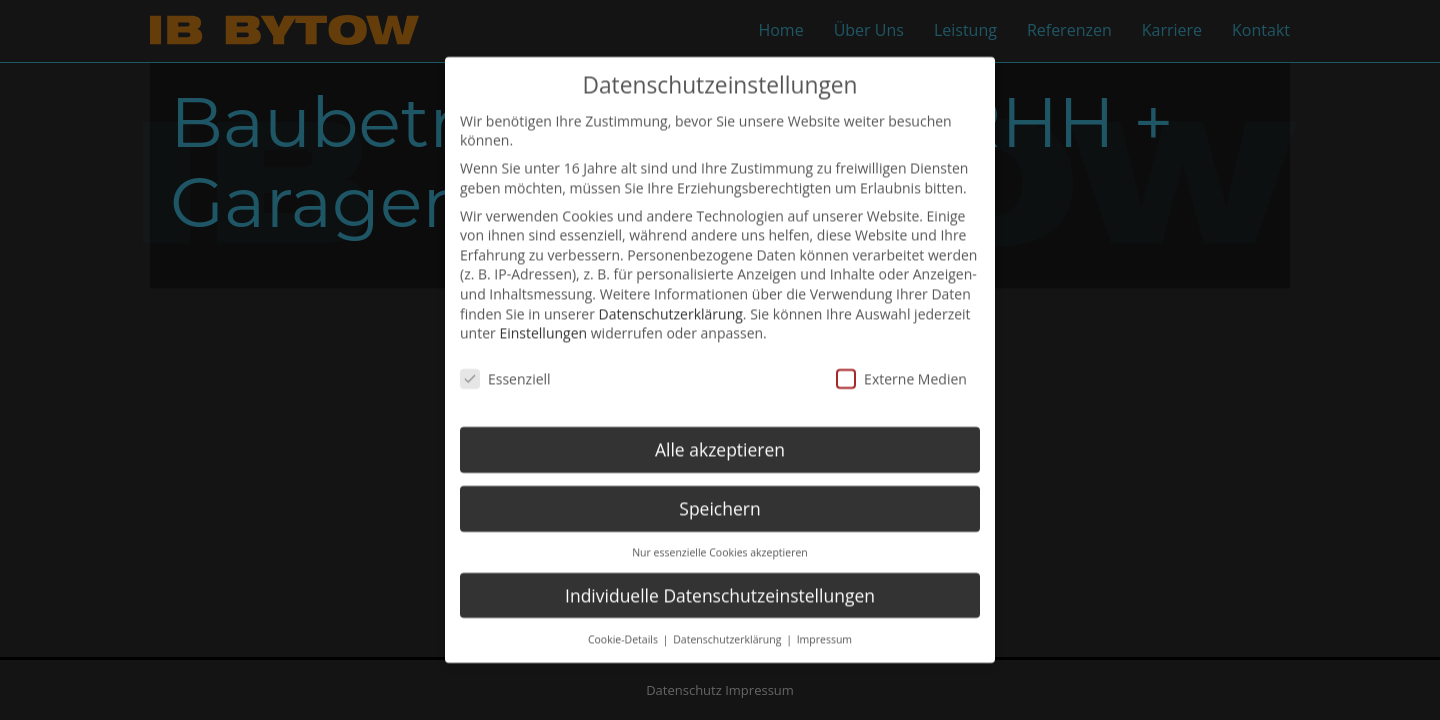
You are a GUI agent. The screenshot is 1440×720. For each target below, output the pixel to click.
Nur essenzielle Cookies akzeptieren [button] (720, 531)
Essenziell (505, 357)
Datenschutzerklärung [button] (728, 618)
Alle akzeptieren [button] (720, 428)
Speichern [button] (719, 487)
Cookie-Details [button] (624, 618)
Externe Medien (901, 357)
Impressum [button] (824, 618)
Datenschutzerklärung (671, 292)
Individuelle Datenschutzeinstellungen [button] (720, 574)
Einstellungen (543, 312)
